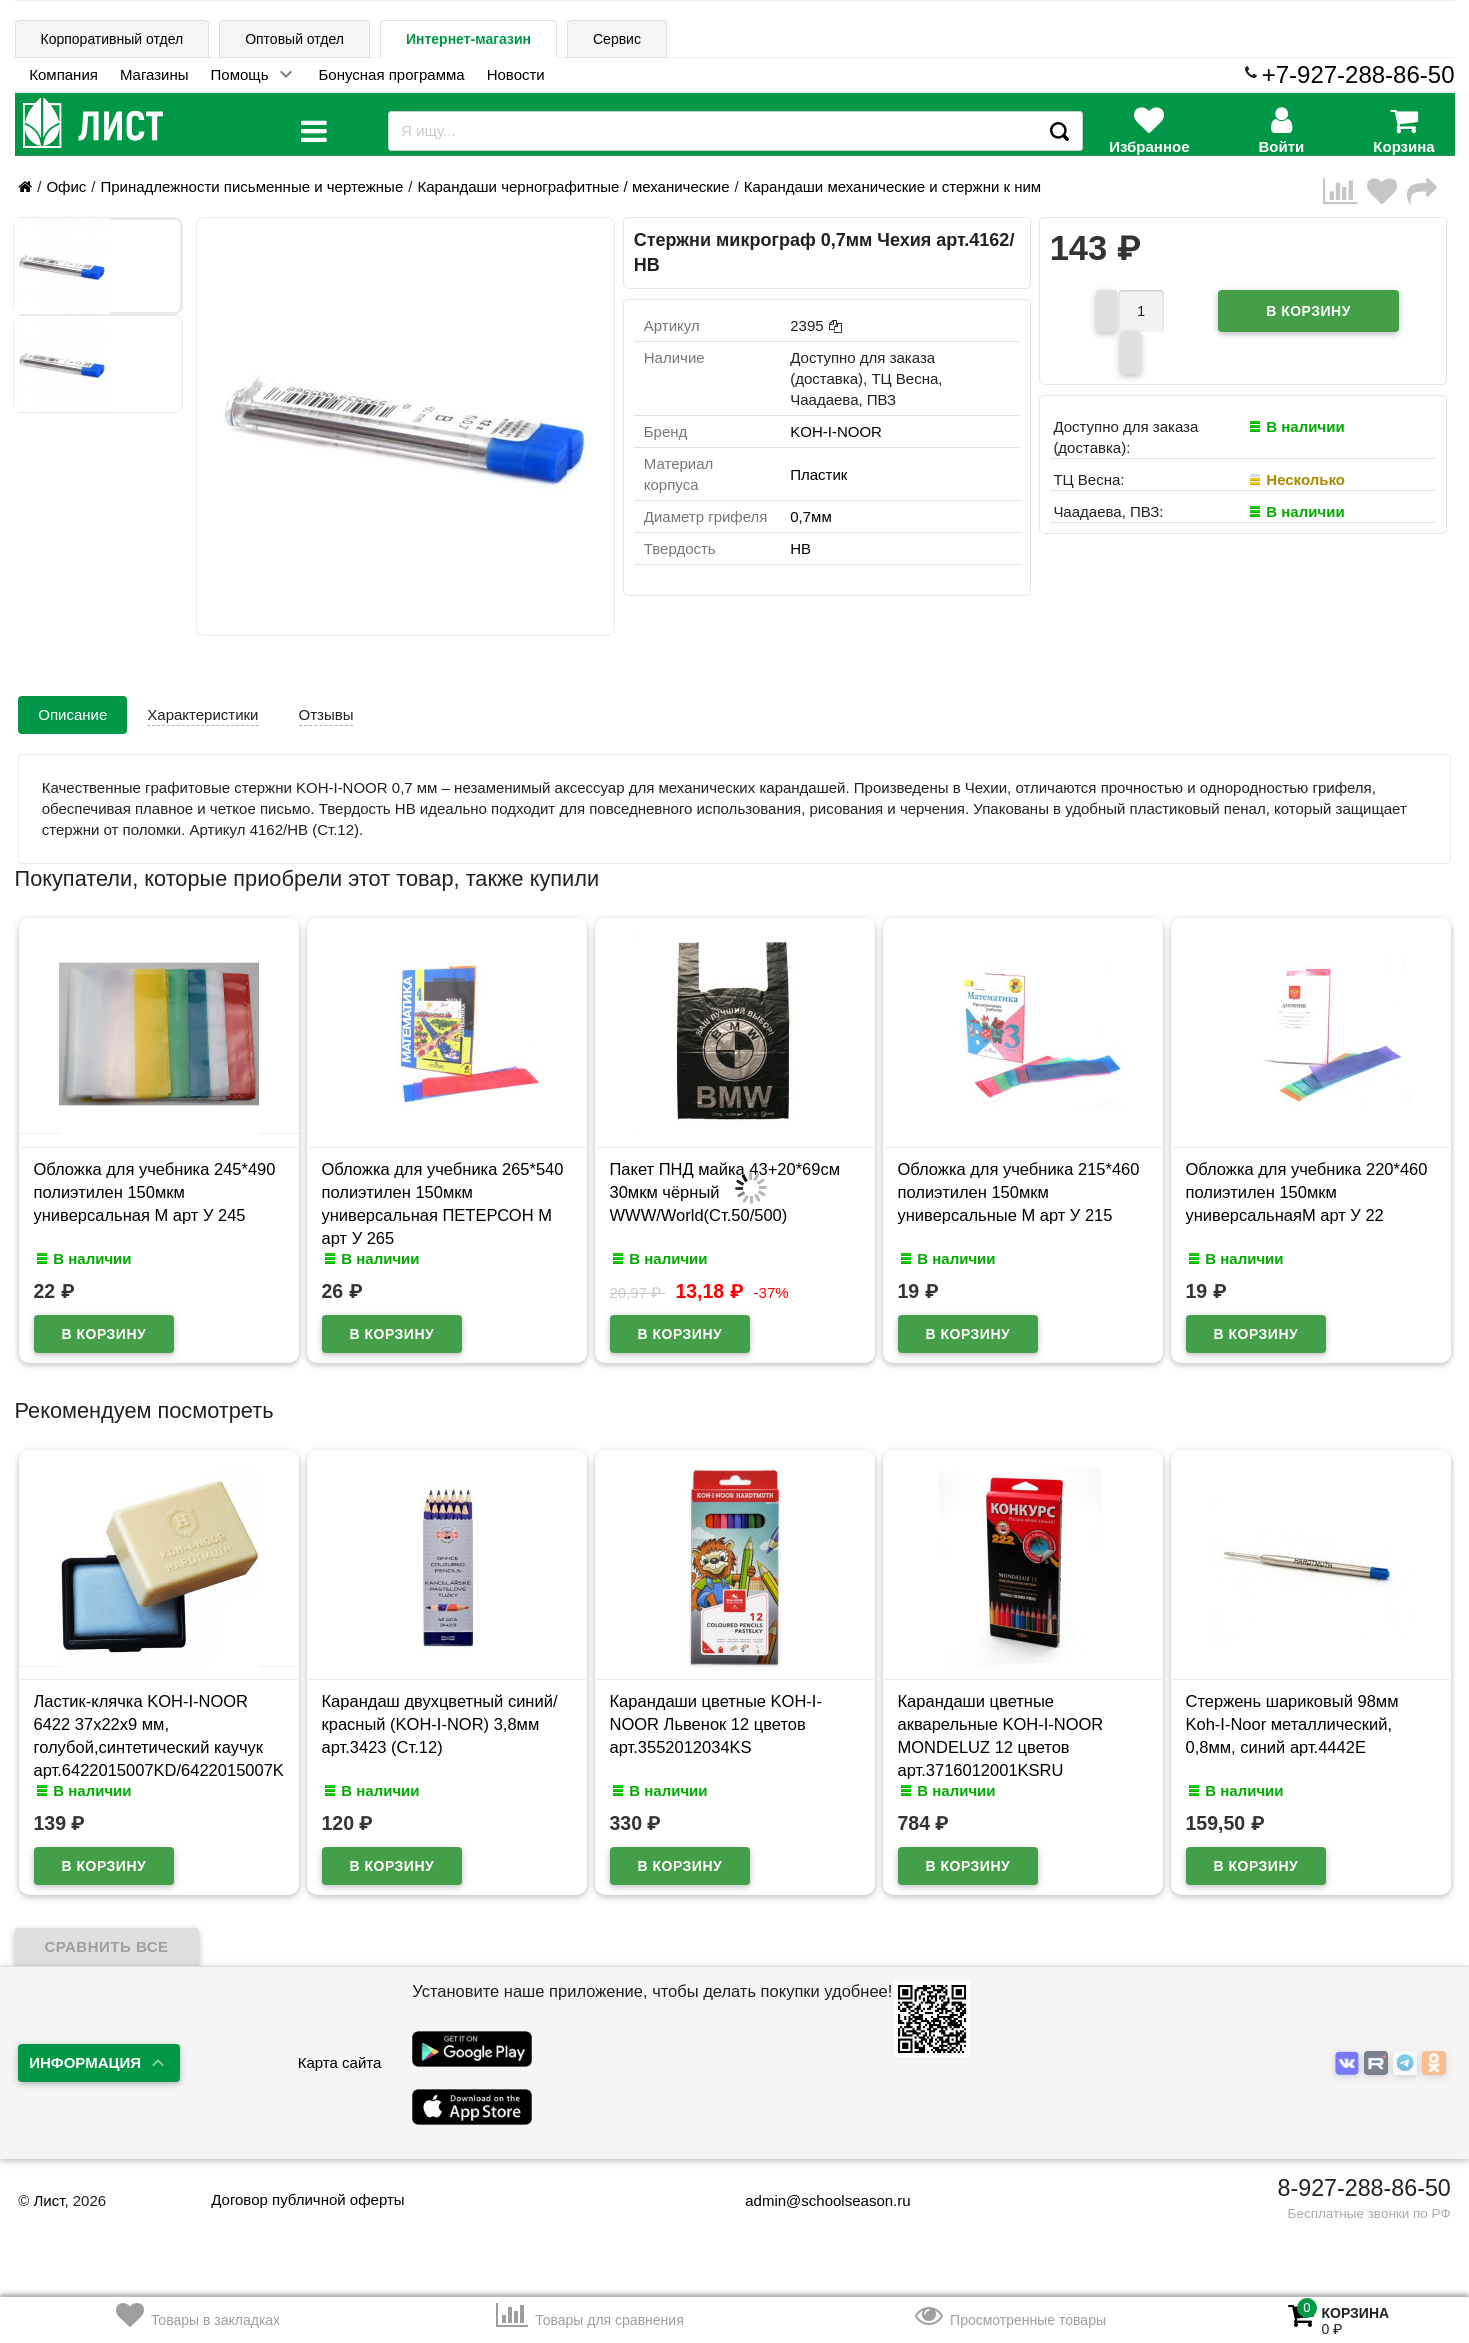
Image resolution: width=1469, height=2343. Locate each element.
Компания (63, 74)
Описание (72, 714)
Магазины (154, 74)
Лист (48, 2187)
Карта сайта (340, 2049)
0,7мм (810, 516)
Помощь (240, 74)
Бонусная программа (392, 74)
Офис (66, 186)
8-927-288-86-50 (1364, 2175)
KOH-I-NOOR (836, 431)
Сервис (617, 39)
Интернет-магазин (468, 39)
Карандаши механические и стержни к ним (893, 186)
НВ (800, 548)
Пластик (818, 474)
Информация (85, 2049)
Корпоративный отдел (112, 39)
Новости (516, 74)
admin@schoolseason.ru (814, 2187)
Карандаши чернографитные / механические (573, 186)
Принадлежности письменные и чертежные (251, 186)
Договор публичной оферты (307, 2186)
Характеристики (202, 714)
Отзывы (326, 714)
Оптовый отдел (294, 39)
